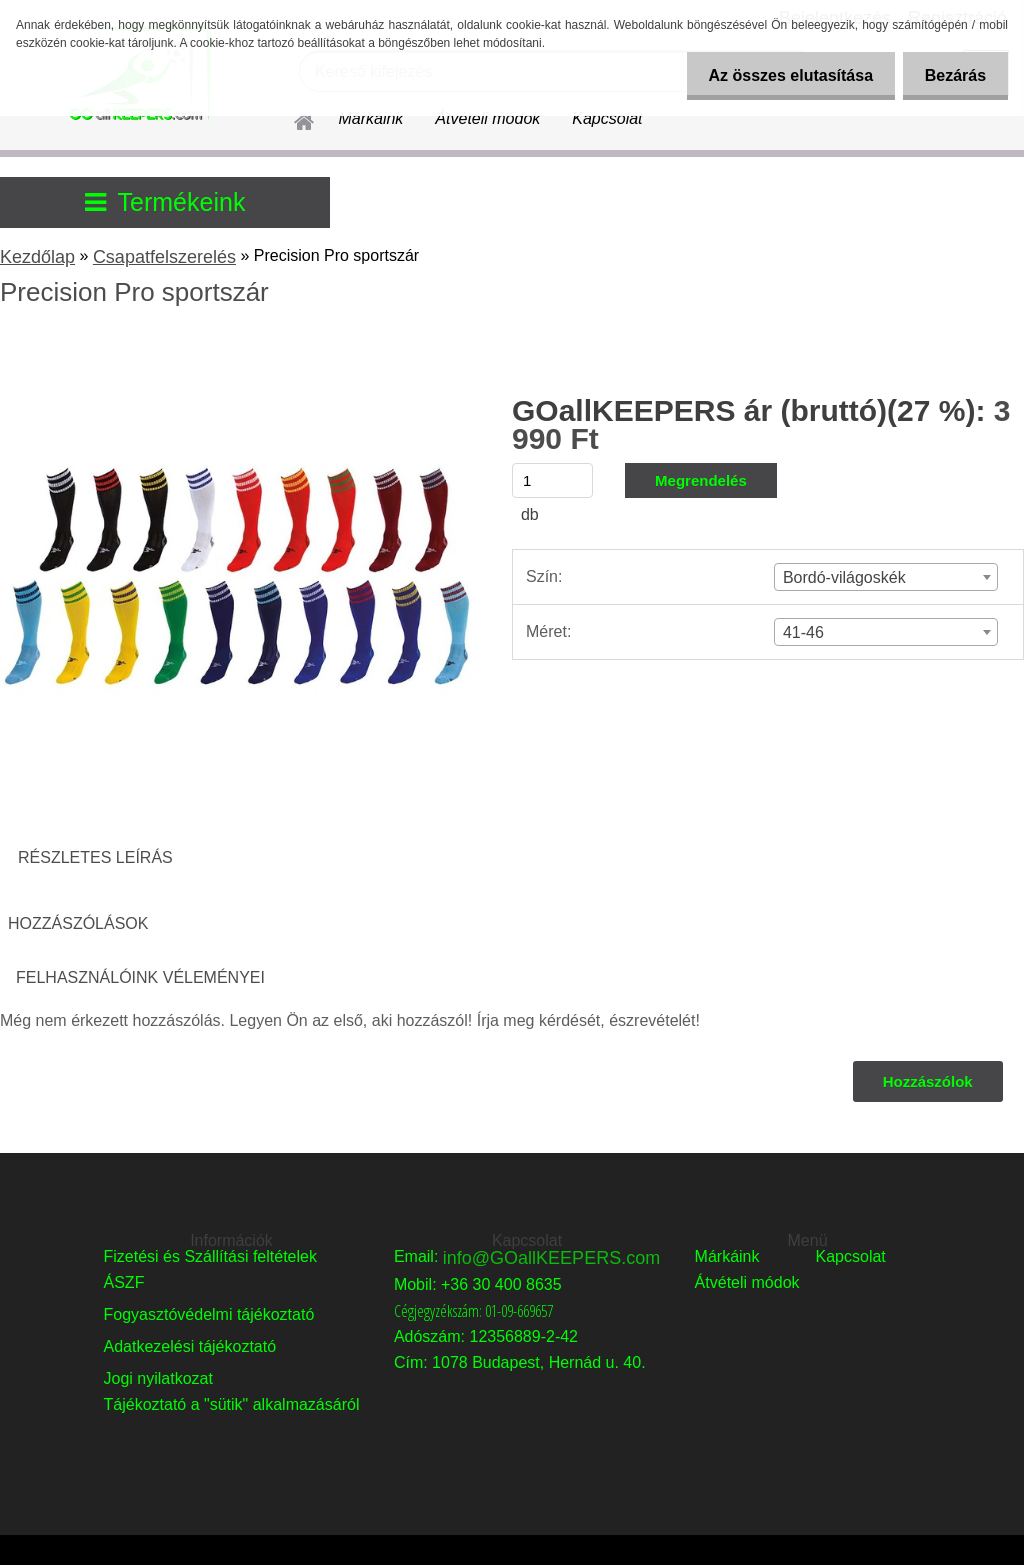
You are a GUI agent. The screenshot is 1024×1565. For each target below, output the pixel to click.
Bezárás (952, 75)
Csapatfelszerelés (164, 257)
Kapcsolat (607, 118)
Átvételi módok (487, 118)
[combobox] (886, 577)
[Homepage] (292, 119)
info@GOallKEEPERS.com (551, 1258)
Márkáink (370, 118)
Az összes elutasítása (781, 75)
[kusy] (552, 480)
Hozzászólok (927, 1081)
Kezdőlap (37, 257)
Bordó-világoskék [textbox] (844, 577)
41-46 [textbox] (803, 632)
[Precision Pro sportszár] (238, 346)
